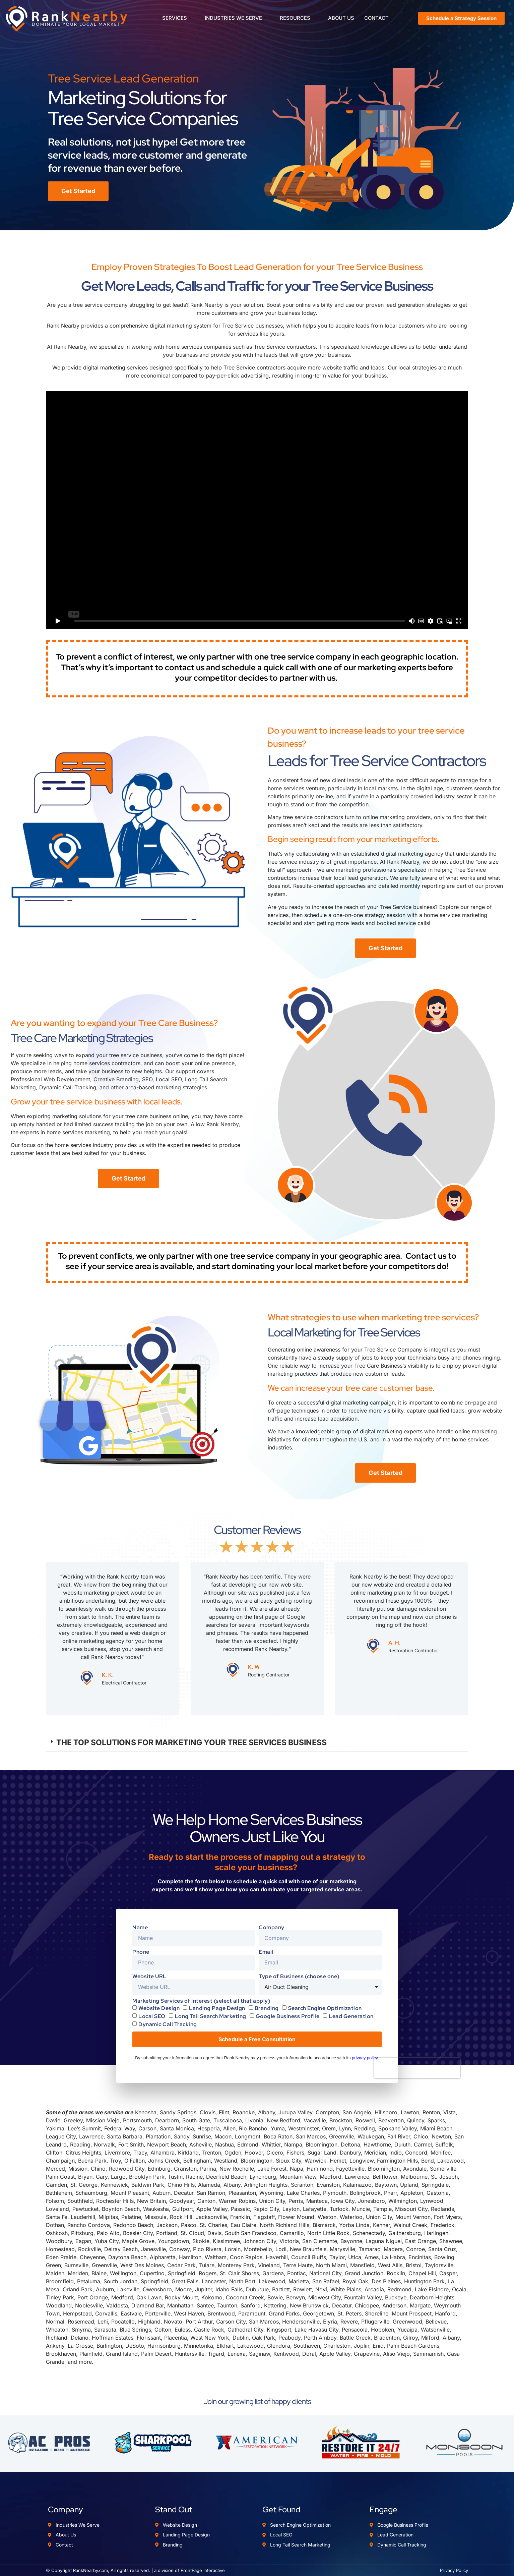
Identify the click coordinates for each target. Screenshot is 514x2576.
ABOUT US (341, 18)
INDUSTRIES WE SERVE (235, 18)
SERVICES (177, 18)
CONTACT (376, 18)
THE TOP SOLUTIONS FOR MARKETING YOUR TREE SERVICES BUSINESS (191, 1742)
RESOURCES (297, 18)
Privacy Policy (454, 2570)
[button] (257, 1743)
